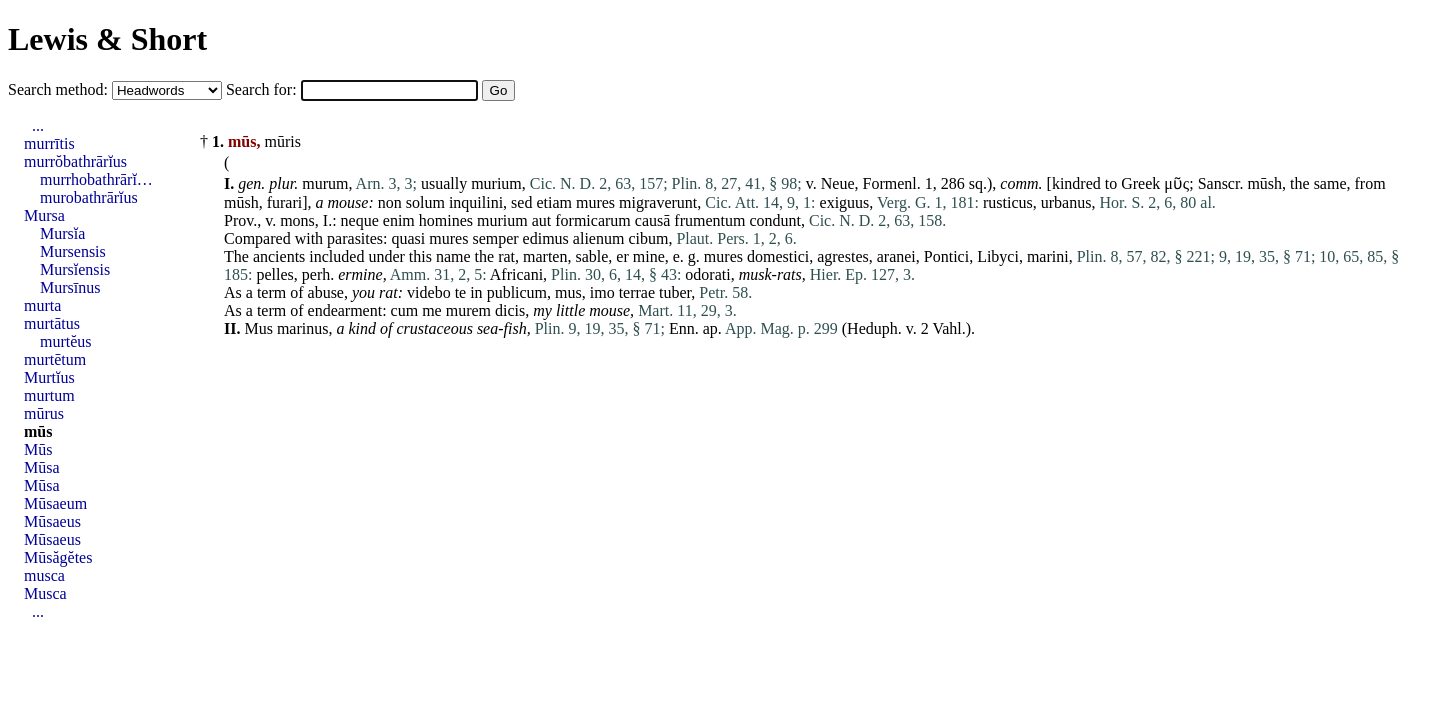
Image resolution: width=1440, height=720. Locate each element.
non (390, 202)
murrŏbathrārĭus (75, 161)
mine (649, 256)
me (432, 310)
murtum (49, 395)
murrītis (49, 143)
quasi (409, 238)
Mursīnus (70, 287)
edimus (546, 238)
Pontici (946, 256)
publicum (517, 292)
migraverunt (658, 202)
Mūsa (42, 467)
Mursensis (73, 251)
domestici (778, 256)
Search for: (263, 89)
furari (285, 202)
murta (42, 305)
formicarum (593, 220)
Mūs (38, 449)
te (461, 292)
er (622, 256)
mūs (38, 431)
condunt (775, 220)
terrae (637, 292)
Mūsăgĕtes (58, 557)
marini (1048, 256)
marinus (303, 328)
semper (495, 238)
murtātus (52, 323)
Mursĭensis (75, 269)
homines (446, 220)
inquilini (476, 202)
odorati (707, 274)
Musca (45, 593)
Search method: (60, 89)
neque (360, 220)
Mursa (44, 215)
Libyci (998, 256)
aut (542, 220)
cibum (648, 238)
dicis (510, 310)
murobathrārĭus (89, 197)
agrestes (843, 256)
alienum (599, 238)
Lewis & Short (107, 39)
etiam (554, 202)
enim (399, 220)
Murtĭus (49, 377)
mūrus (44, 413)
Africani (516, 274)
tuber (675, 292)
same (1330, 183)
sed (521, 202)
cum (405, 310)
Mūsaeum (55, 503)
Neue (838, 183)
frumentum (709, 220)
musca (44, 575)
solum (425, 202)
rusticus (1008, 202)
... (38, 125)
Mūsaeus (52, 521)
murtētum (55, 359)
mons (297, 220)
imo (602, 292)
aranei (896, 256)
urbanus (1066, 202)
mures (595, 202)
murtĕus (66, 341)
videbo (429, 292)
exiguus (845, 202)
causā (653, 220)
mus (568, 292)
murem (468, 310)
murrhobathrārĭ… (96, 179)
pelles (274, 274)
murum (325, 183)
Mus (258, 328)
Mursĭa (62, 233)
